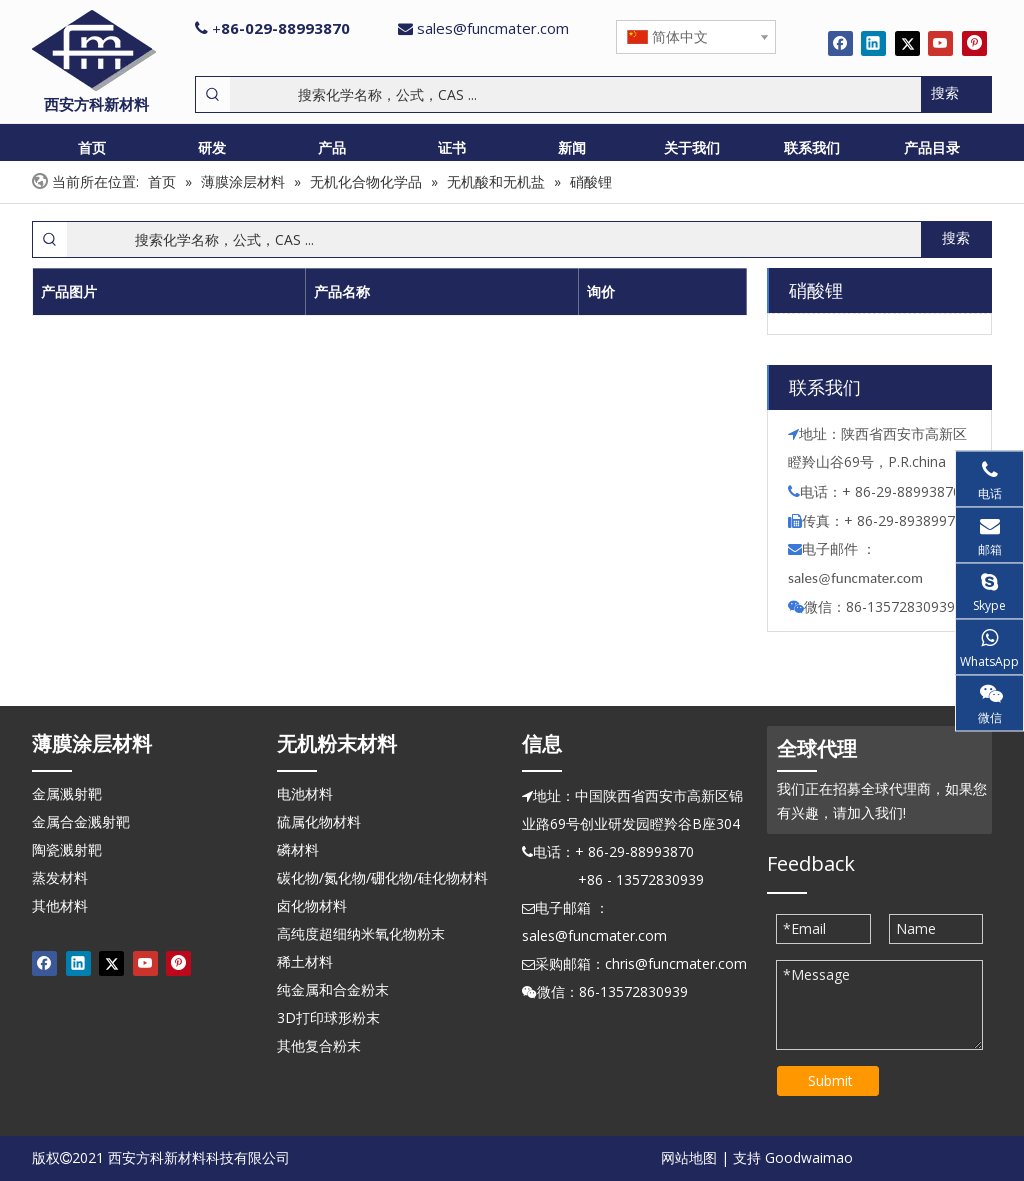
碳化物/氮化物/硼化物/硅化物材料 (382, 877)
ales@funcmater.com (858, 578)
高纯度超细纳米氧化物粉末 (361, 933)
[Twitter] (907, 43)
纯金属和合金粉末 (333, 989)
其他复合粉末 (319, 1045)
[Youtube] (940, 43)
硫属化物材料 (319, 821)
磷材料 (298, 849)
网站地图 (689, 1157)
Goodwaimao (809, 1157)
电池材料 (305, 793)
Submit (830, 1080)
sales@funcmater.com (493, 28)
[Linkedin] (873, 43)
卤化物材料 (312, 905)
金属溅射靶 (67, 793)
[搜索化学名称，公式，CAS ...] (575, 94)
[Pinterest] (974, 43)
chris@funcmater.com (676, 963)
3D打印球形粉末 (328, 1017)
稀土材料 (305, 961)
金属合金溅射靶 (81, 821)
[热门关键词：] (956, 94)
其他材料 (60, 905)
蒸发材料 (60, 877)
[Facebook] (840, 43)
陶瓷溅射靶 (67, 849)
